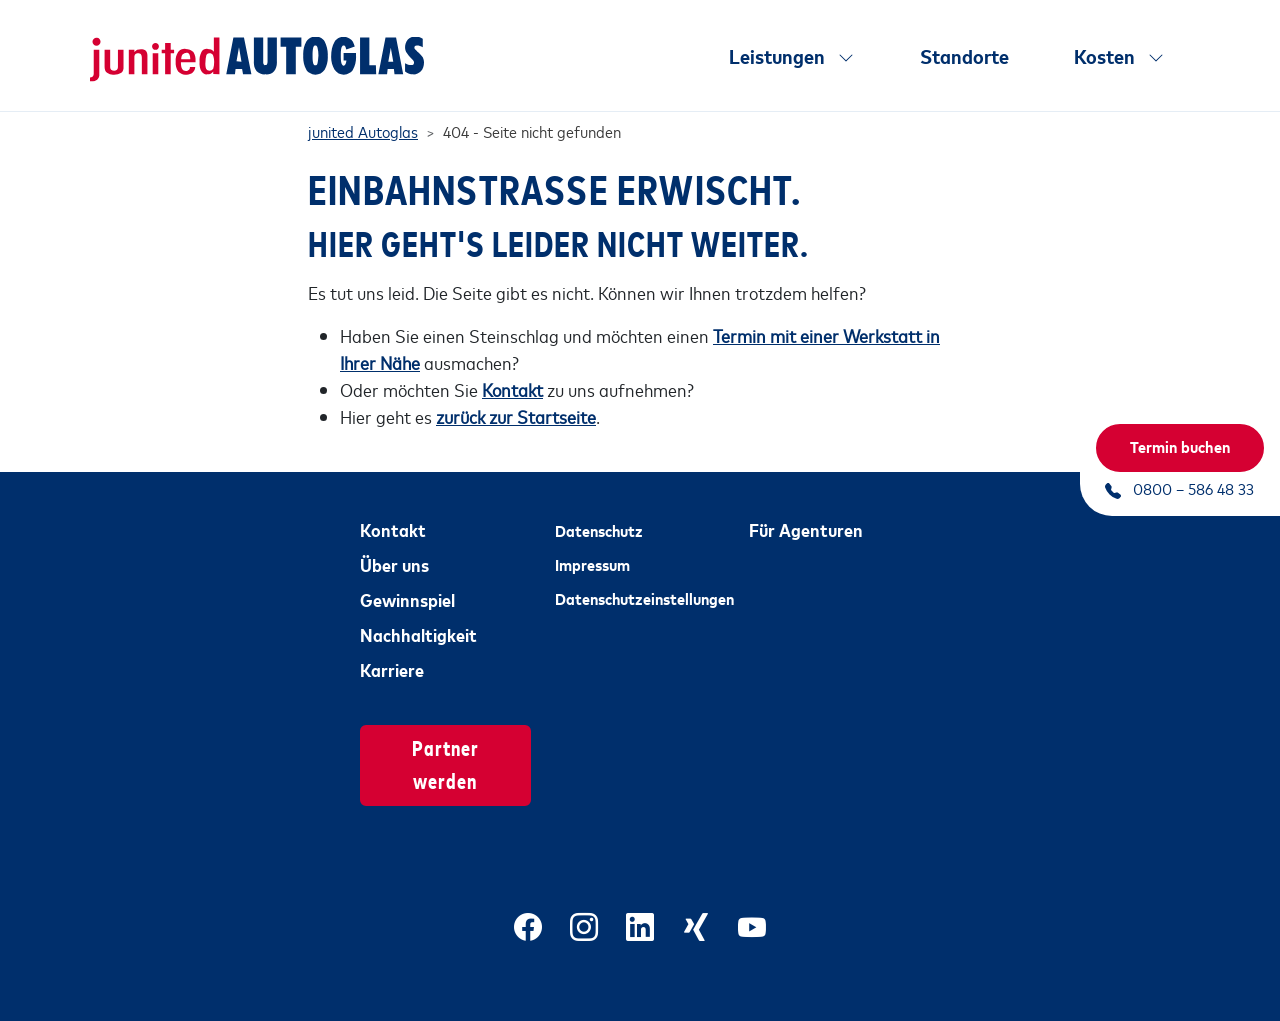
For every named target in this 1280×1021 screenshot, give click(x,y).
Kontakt (393, 511)
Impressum (592, 546)
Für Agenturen (806, 511)
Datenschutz (599, 512)
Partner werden (445, 745)
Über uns (394, 546)
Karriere (392, 651)
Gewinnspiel (407, 581)
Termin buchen (1180, 446)
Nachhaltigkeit (418, 616)
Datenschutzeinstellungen (640, 581)
